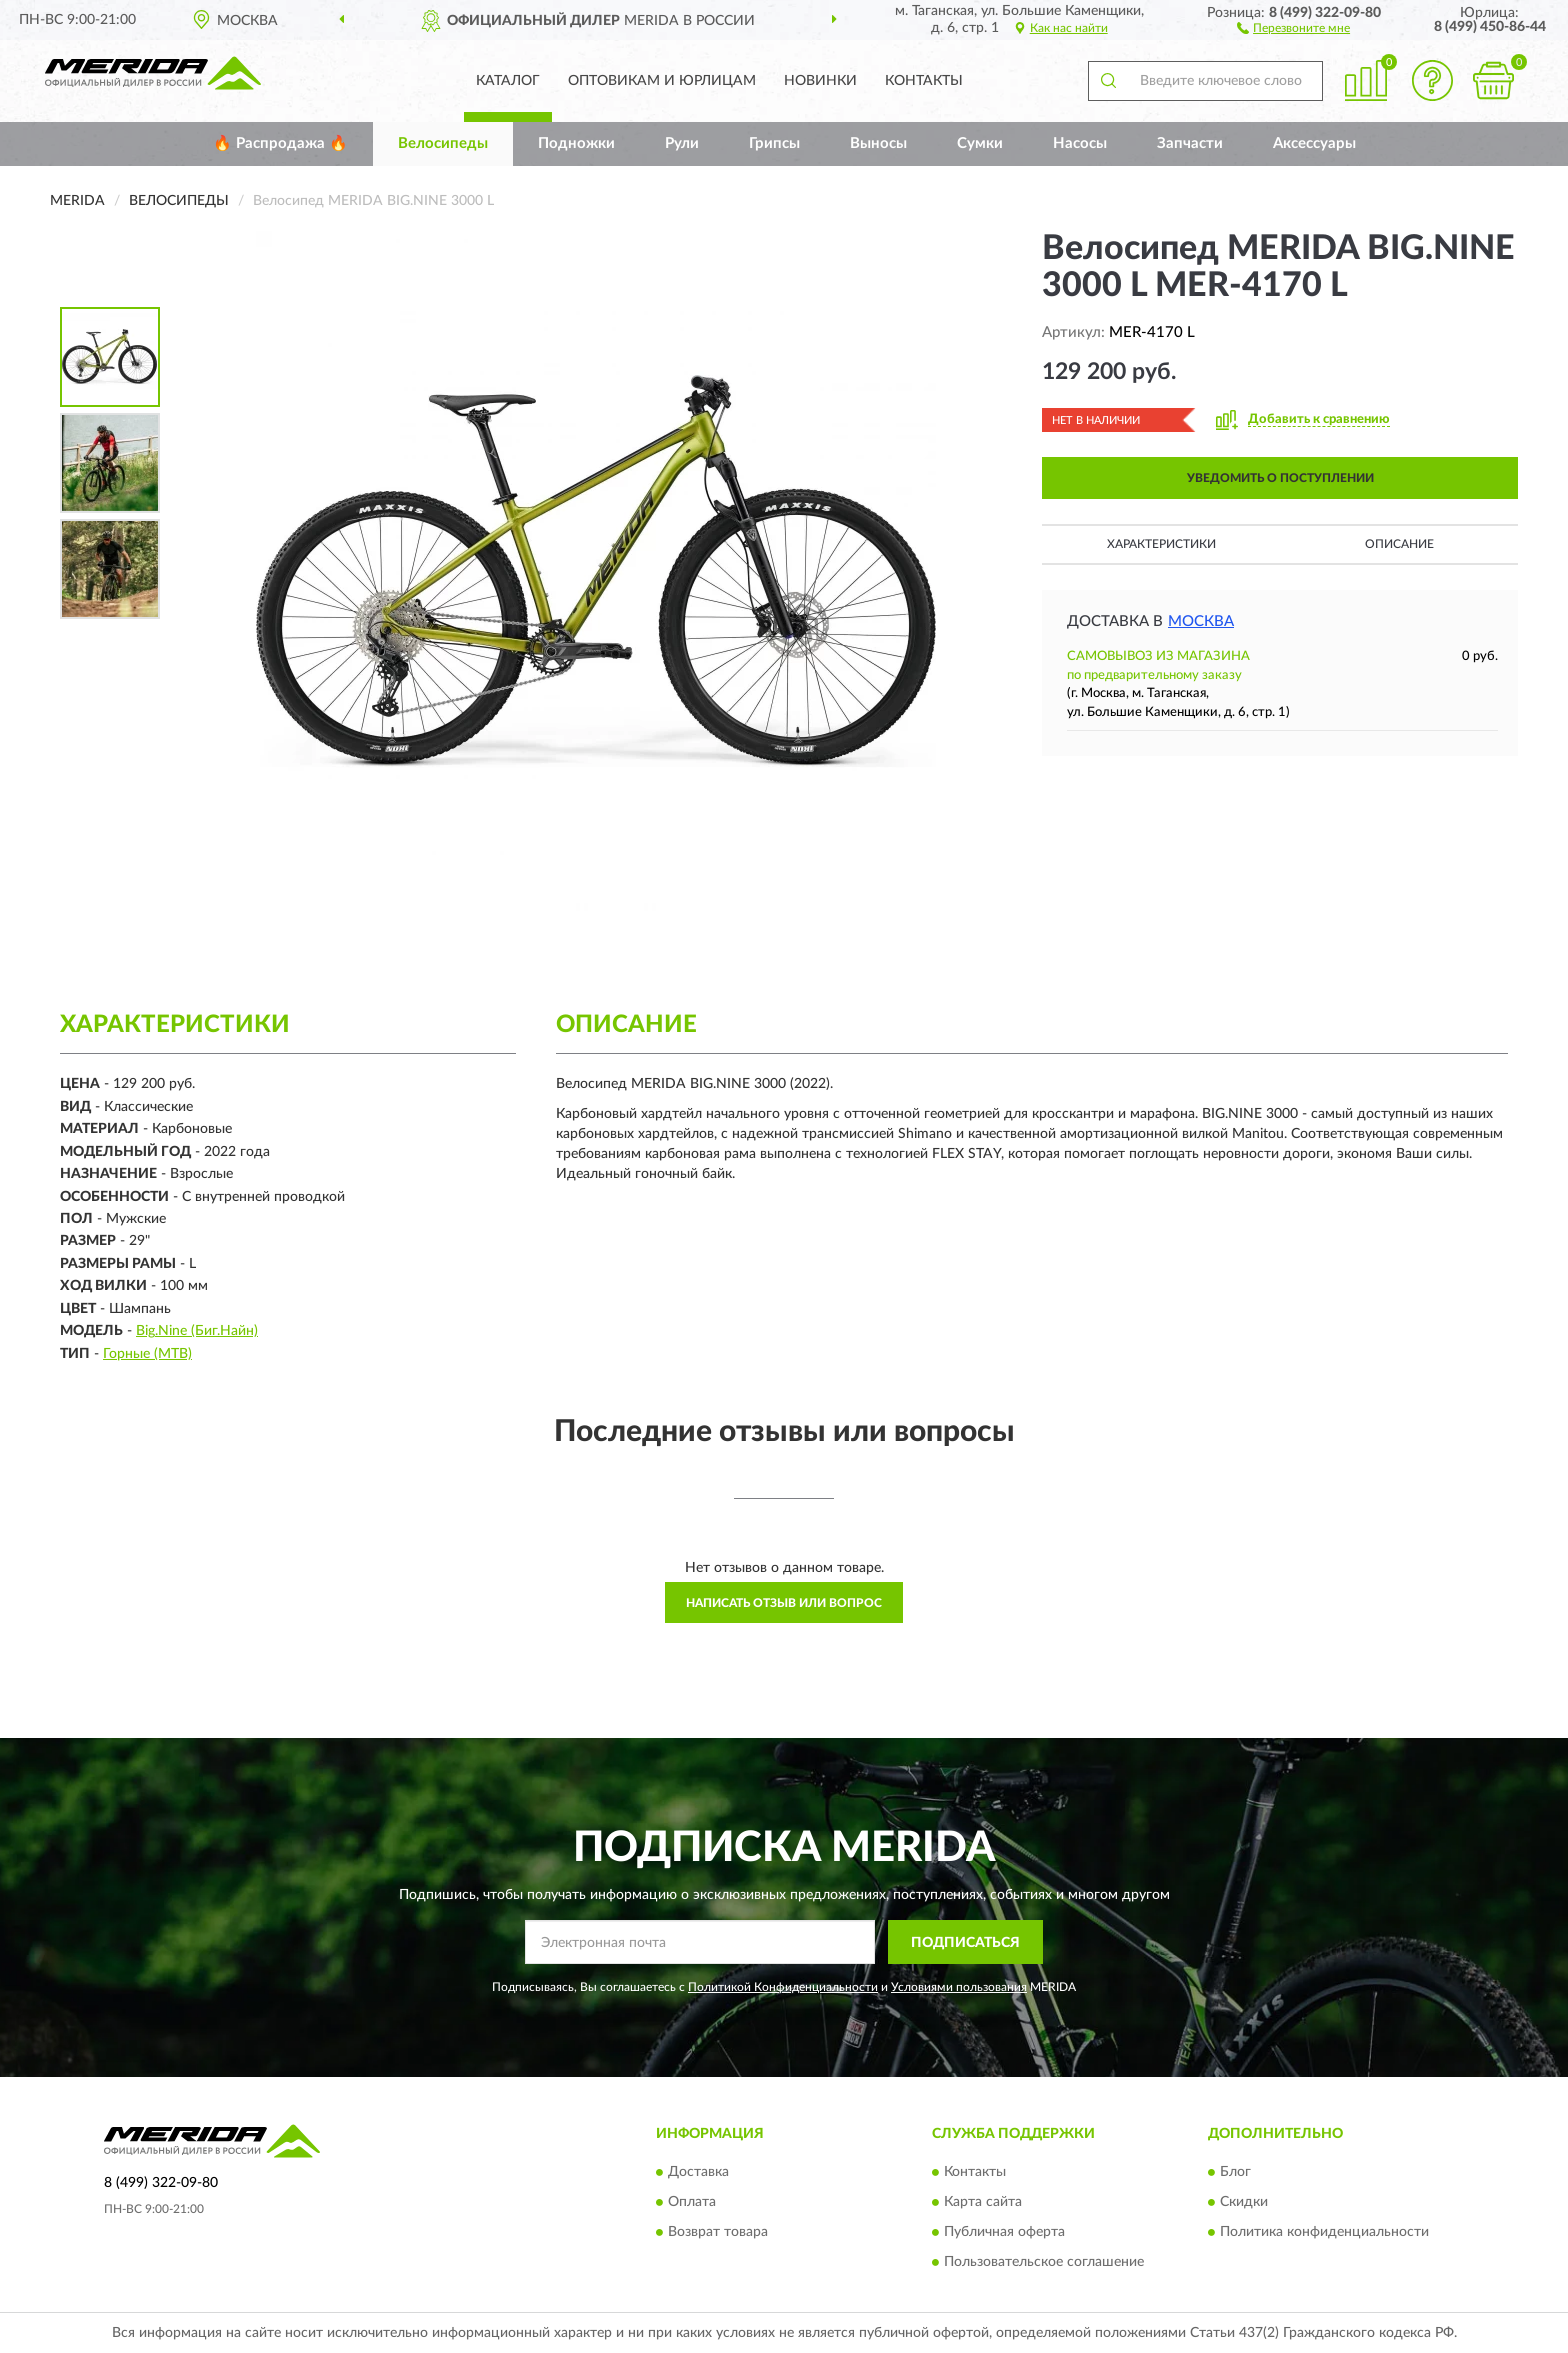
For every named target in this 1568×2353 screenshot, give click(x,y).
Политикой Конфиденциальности (783, 1987)
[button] (1293, 27)
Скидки (1244, 2202)
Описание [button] (1399, 544)
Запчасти (1190, 143)
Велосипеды (443, 143)
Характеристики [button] (1161, 544)
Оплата (692, 2202)
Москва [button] (1201, 621)
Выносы (878, 143)
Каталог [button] (508, 81)
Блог (1235, 2172)
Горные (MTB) (147, 1354)
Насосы (1080, 143)
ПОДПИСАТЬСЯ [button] (965, 1943)
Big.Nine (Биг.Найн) (197, 1331)
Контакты (924, 81)
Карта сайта (983, 2202)
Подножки (576, 143)
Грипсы (774, 143)
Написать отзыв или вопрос (784, 1603)
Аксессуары (1314, 143)
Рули (682, 143)
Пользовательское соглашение (1044, 2262)
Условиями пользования (959, 1987)
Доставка (698, 2172)
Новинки (820, 81)
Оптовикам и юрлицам (662, 81)
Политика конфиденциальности (1324, 2232)
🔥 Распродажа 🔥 (280, 143)
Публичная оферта (1004, 2232)
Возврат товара (718, 2232)
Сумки (980, 143)
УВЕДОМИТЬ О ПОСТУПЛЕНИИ (1280, 478)
